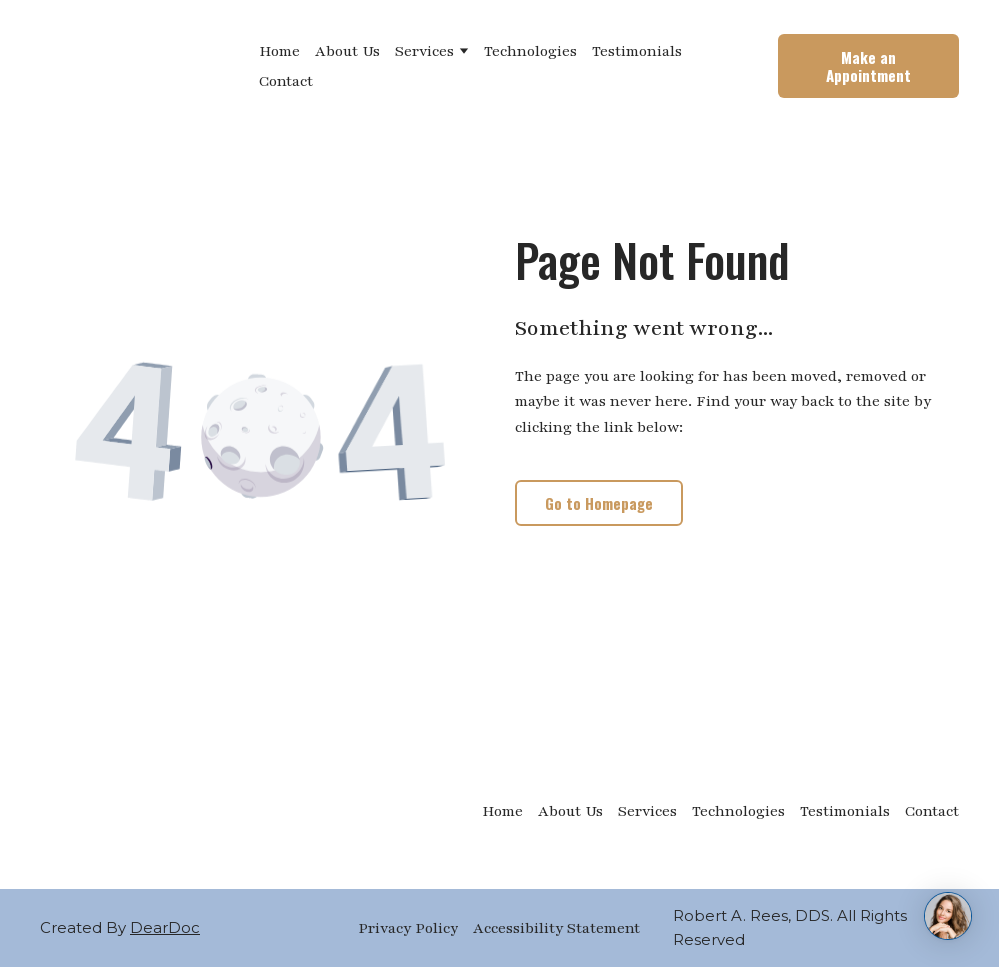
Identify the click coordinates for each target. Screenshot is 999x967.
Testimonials (637, 51)
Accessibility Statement (556, 928)
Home (279, 51)
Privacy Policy (408, 928)
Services (424, 51)
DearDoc (165, 927)
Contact (286, 81)
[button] (868, 66)
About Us (347, 51)
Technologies (530, 51)
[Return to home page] (134, 66)
